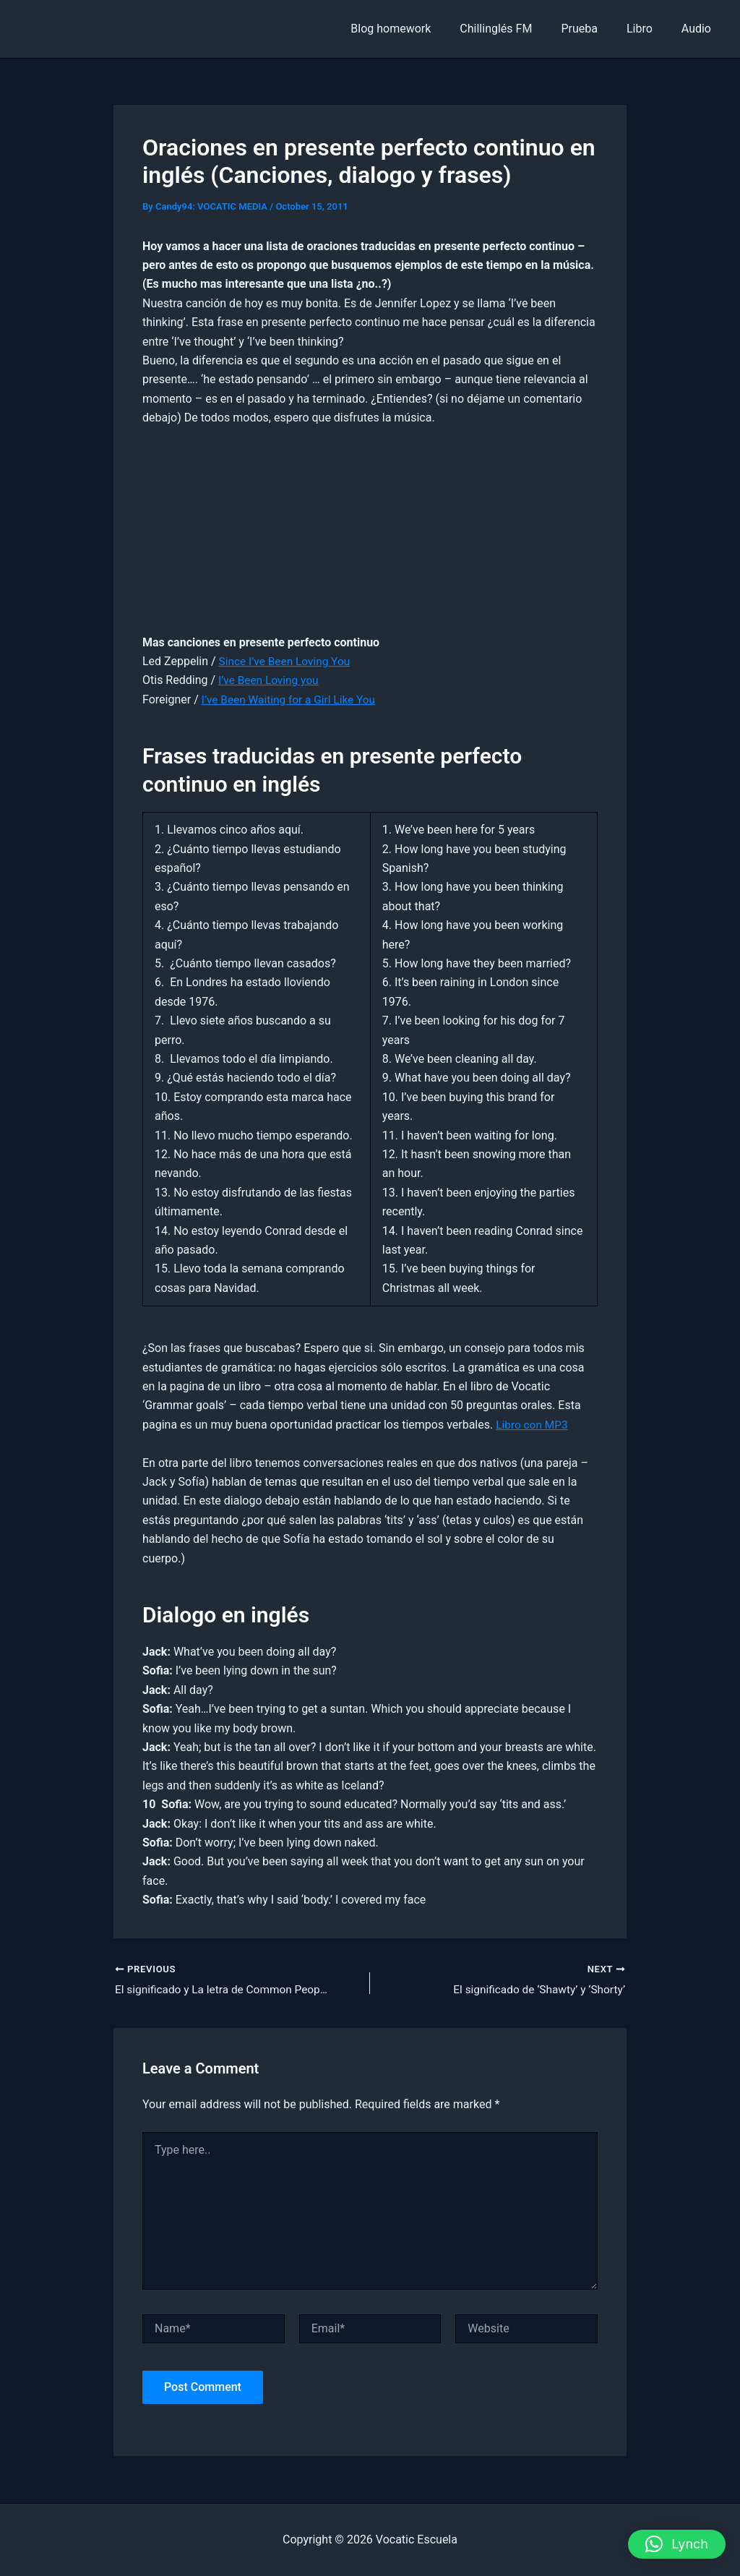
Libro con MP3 (533, 1425)
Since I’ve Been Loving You (287, 661)
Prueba (593, 28)
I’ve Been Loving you (270, 680)
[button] (677, 2544)
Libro (648, 28)
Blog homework (417, 28)
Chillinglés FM (516, 28)
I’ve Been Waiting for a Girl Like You (292, 699)
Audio (699, 28)
